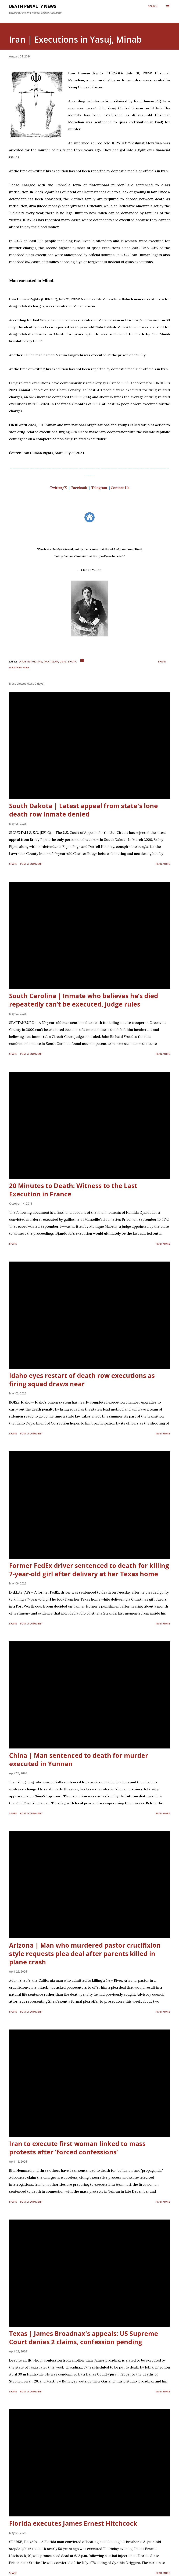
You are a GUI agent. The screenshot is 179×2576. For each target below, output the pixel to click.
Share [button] (162, 661)
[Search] (152, 6)
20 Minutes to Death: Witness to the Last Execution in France (73, 1189)
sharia (72, 661)
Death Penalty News (32, 6)
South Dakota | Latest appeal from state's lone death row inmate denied (83, 809)
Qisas (63, 661)
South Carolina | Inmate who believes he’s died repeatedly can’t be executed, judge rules (83, 1000)
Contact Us (120, 488)
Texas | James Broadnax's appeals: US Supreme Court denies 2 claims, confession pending (83, 2337)
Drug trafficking (30, 661)
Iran (46, 661)
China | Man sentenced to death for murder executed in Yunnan (78, 1759)
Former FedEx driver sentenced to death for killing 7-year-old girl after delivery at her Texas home (89, 1569)
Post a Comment (31, 863)
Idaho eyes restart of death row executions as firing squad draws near (82, 1379)
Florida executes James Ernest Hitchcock (73, 2523)
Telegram (99, 488)
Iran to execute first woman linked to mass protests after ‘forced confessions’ (77, 2147)
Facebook (79, 488)
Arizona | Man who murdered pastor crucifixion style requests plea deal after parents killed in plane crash (85, 1953)
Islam (54, 661)
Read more (163, 863)
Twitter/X (58, 488)
